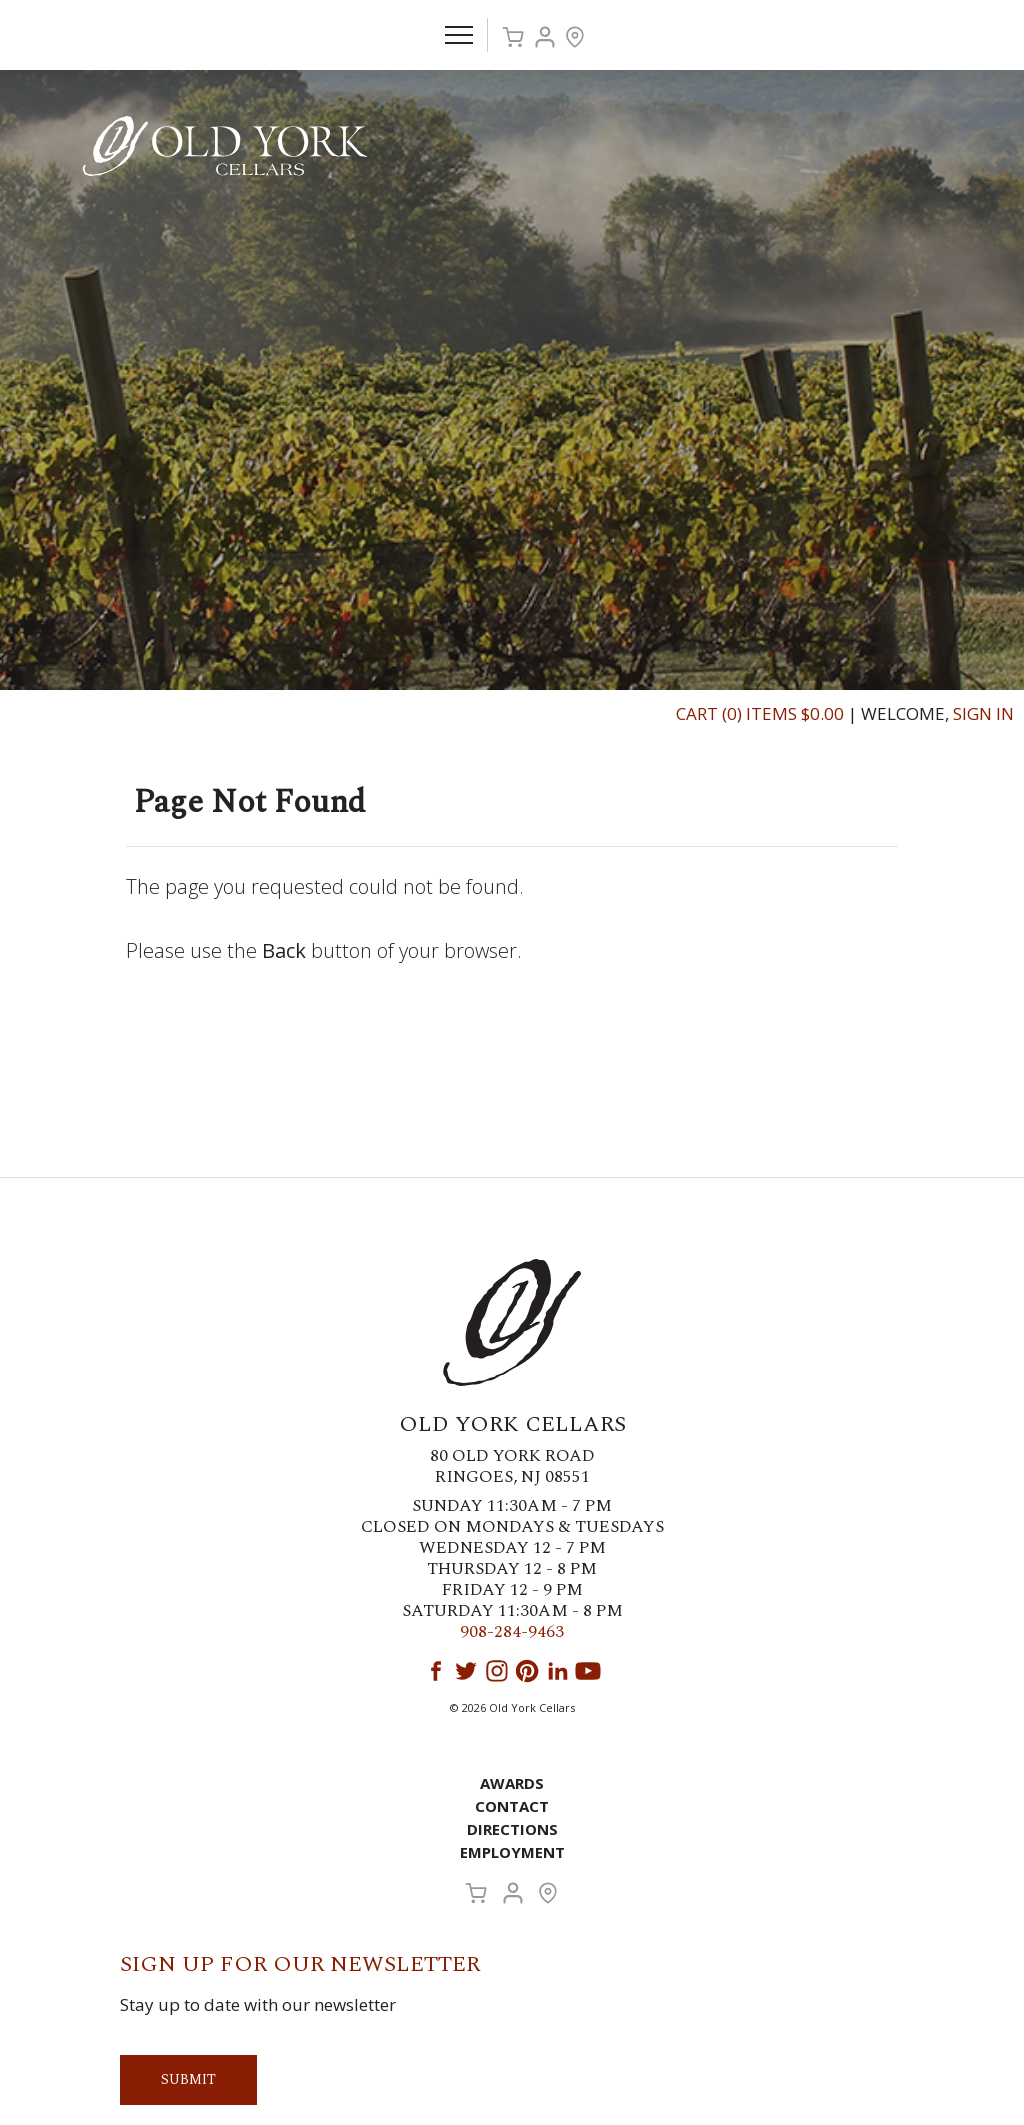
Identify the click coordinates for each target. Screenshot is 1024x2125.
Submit (188, 2079)
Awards (512, 1783)
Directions (512, 1829)
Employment (512, 1852)
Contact (512, 1806)
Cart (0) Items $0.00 (760, 713)
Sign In (983, 713)
